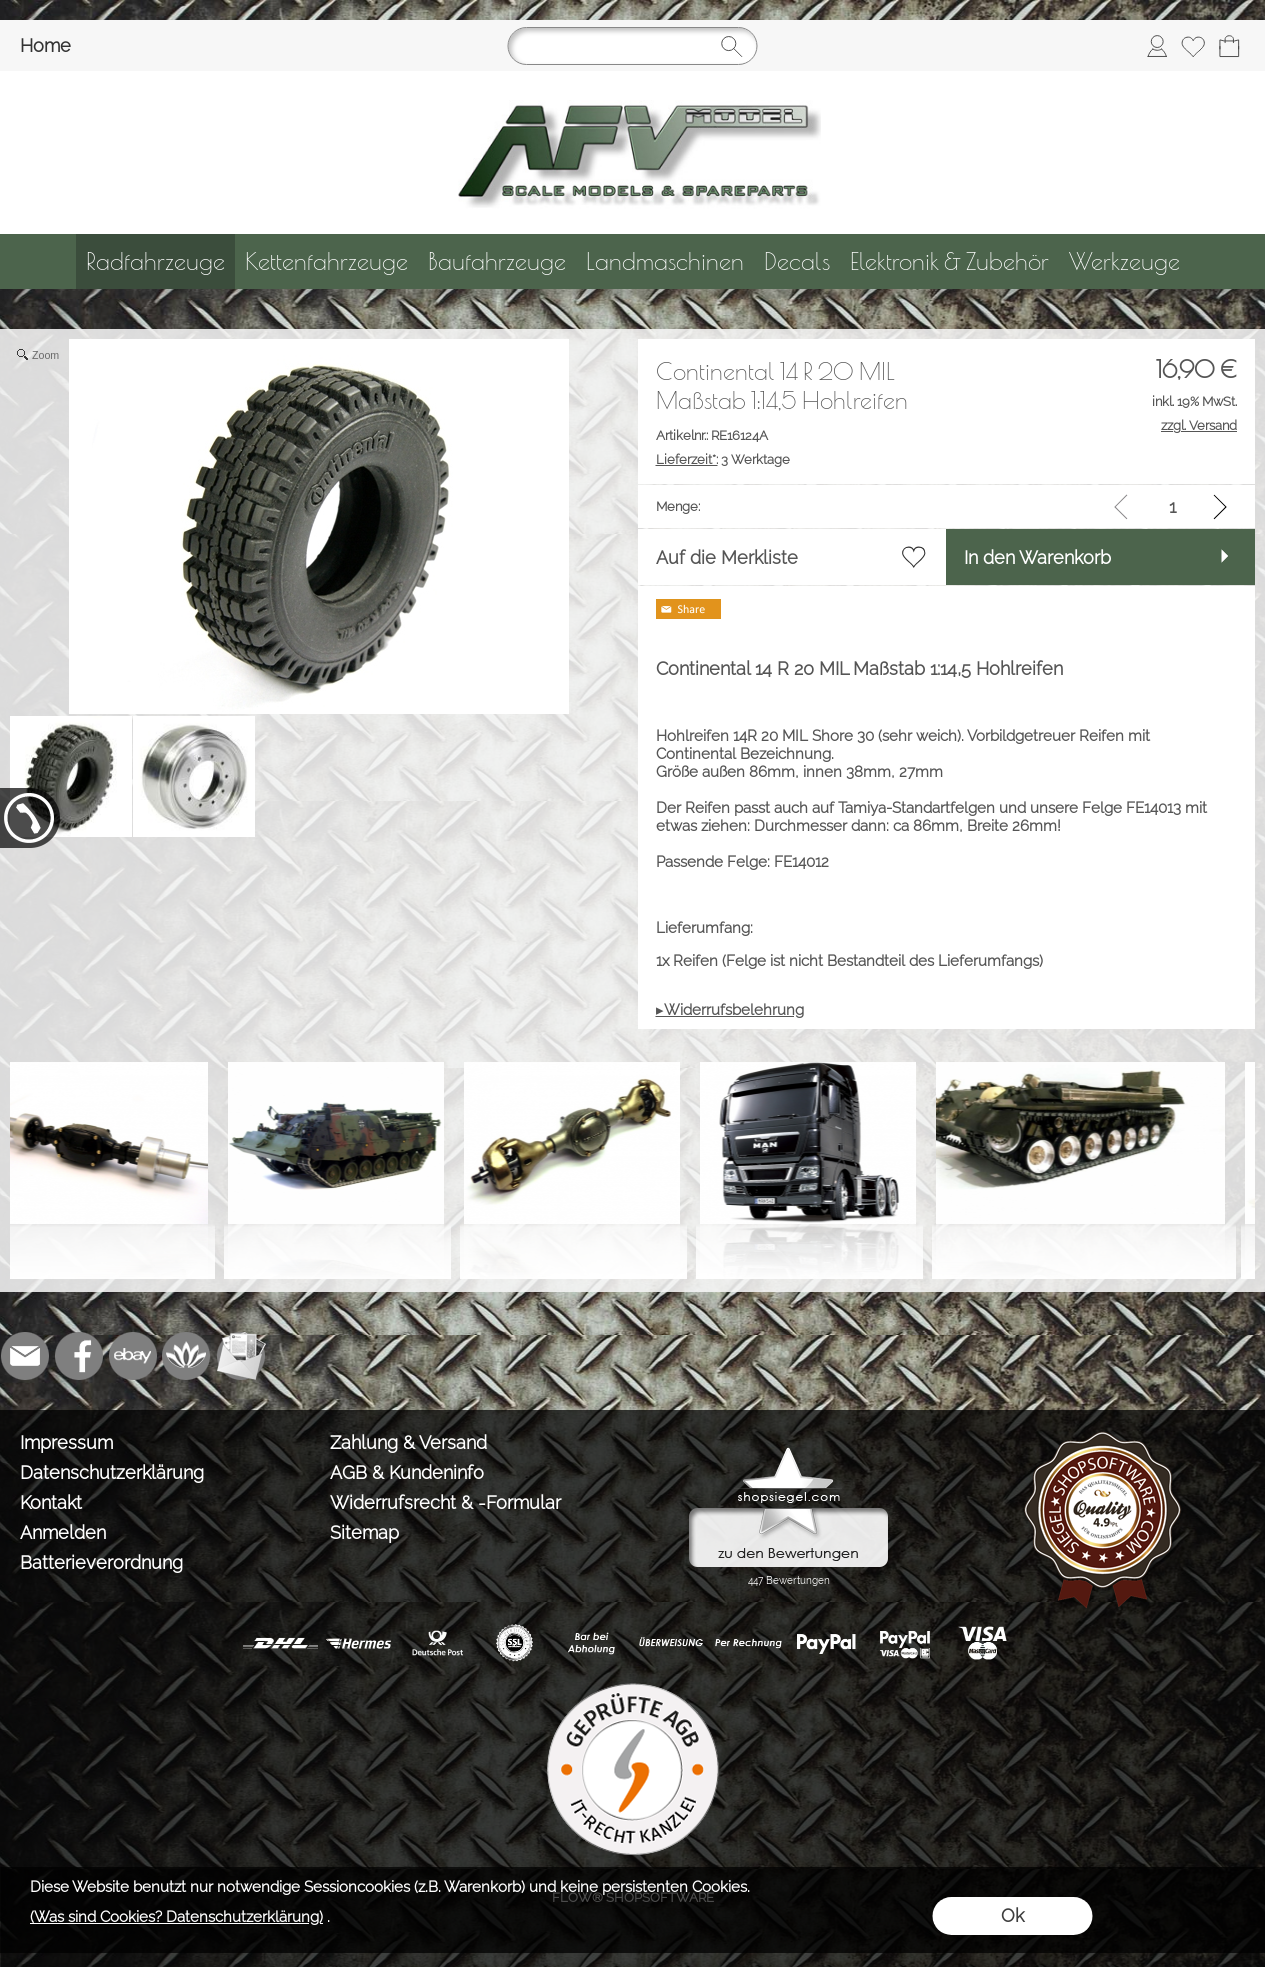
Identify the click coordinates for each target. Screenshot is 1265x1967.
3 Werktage (723, 459)
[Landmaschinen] (665, 261)
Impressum (66, 1442)
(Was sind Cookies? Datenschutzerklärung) (176, 1917)
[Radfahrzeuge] (155, 261)
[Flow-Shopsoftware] (187, 1356)
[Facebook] (79, 1356)
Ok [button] (1012, 1915)
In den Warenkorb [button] (1037, 557)
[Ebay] (133, 1356)
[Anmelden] (1157, 46)
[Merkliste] (1193, 46)
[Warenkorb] (1229, 46)
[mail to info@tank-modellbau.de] (25, 1356)
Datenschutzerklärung (112, 1472)
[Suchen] (633, 46)
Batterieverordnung (101, 1562)
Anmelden (63, 1532)
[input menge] (1172, 506)
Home (45, 45)
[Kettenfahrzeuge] (326, 261)
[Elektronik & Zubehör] (949, 261)
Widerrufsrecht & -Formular (445, 1502)
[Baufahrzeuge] (497, 261)
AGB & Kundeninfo (407, 1472)
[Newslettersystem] (241, 1356)
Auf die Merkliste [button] (727, 557)
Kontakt (51, 1502)
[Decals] (797, 261)
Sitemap (364, 1532)
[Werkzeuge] (1124, 261)
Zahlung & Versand (408, 1442)
